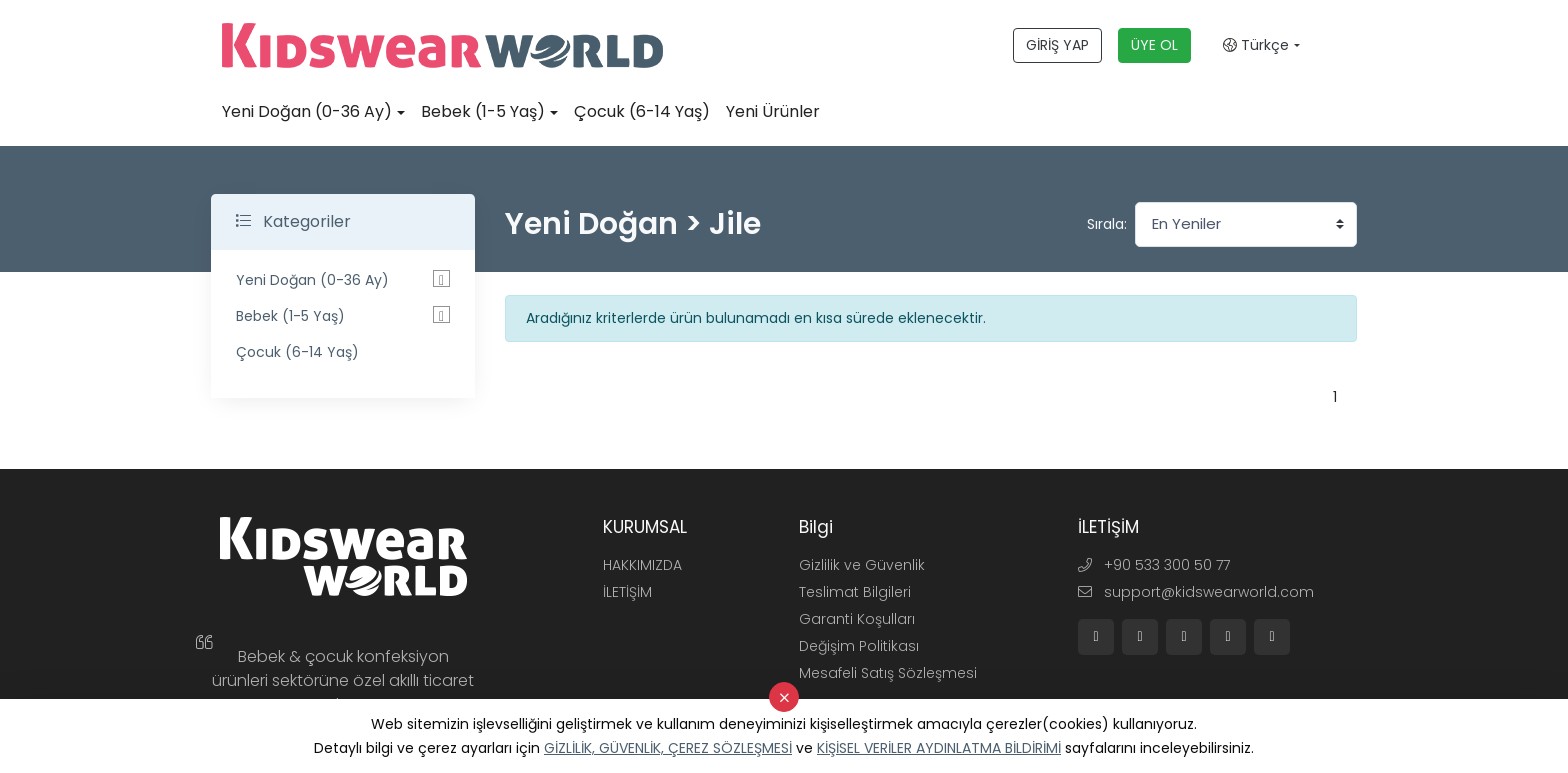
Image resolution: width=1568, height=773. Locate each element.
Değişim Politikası (859, 646)
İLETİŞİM (627, 592)
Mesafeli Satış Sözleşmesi (888, 673)
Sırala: (1107, 224)
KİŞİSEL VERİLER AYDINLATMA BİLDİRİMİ (939, 748)
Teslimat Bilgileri (855, 592)
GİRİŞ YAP (1057, 45)
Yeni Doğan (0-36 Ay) (307, 111)
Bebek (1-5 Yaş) (483, 111)
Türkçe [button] (1256, 45)
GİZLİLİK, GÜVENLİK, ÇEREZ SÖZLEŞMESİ (668, 748)
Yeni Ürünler (773, 111)
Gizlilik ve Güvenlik (862, 565)
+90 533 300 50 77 (1154, 565)
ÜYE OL (1154, 45)
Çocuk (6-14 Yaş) (642, 111)
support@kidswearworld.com (1196, 592)
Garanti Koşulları (857, 619)
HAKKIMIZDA (642, 565)
